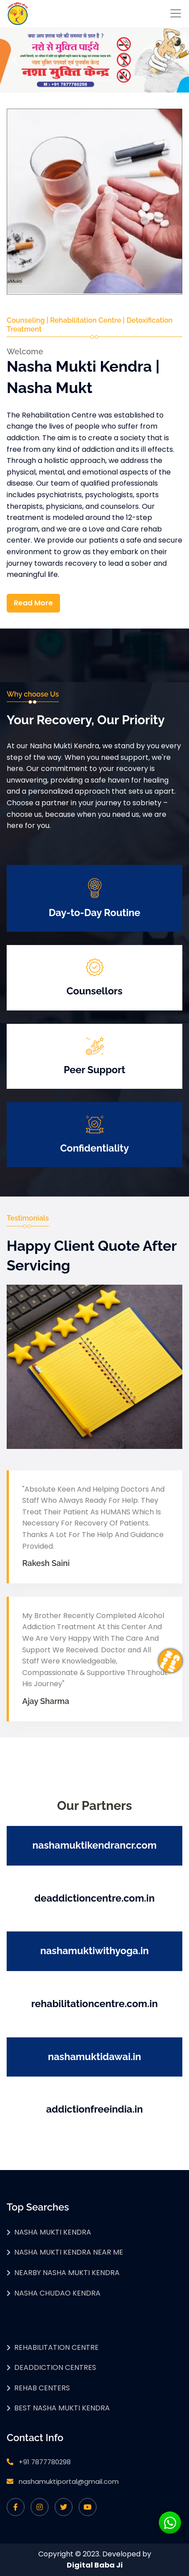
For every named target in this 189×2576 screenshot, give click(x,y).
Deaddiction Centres (55, 2367)
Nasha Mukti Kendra (52, 2232)
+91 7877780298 (45, 2461)
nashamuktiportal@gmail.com (69, 2481)
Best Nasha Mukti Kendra (62, 2408)
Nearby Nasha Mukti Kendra (67, 2273)
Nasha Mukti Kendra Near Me (68, 2252)
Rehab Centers (42, 2388)
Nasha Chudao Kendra (57, 2293)
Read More (33, 603)
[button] (14, 60)
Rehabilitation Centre (56, 2347)
